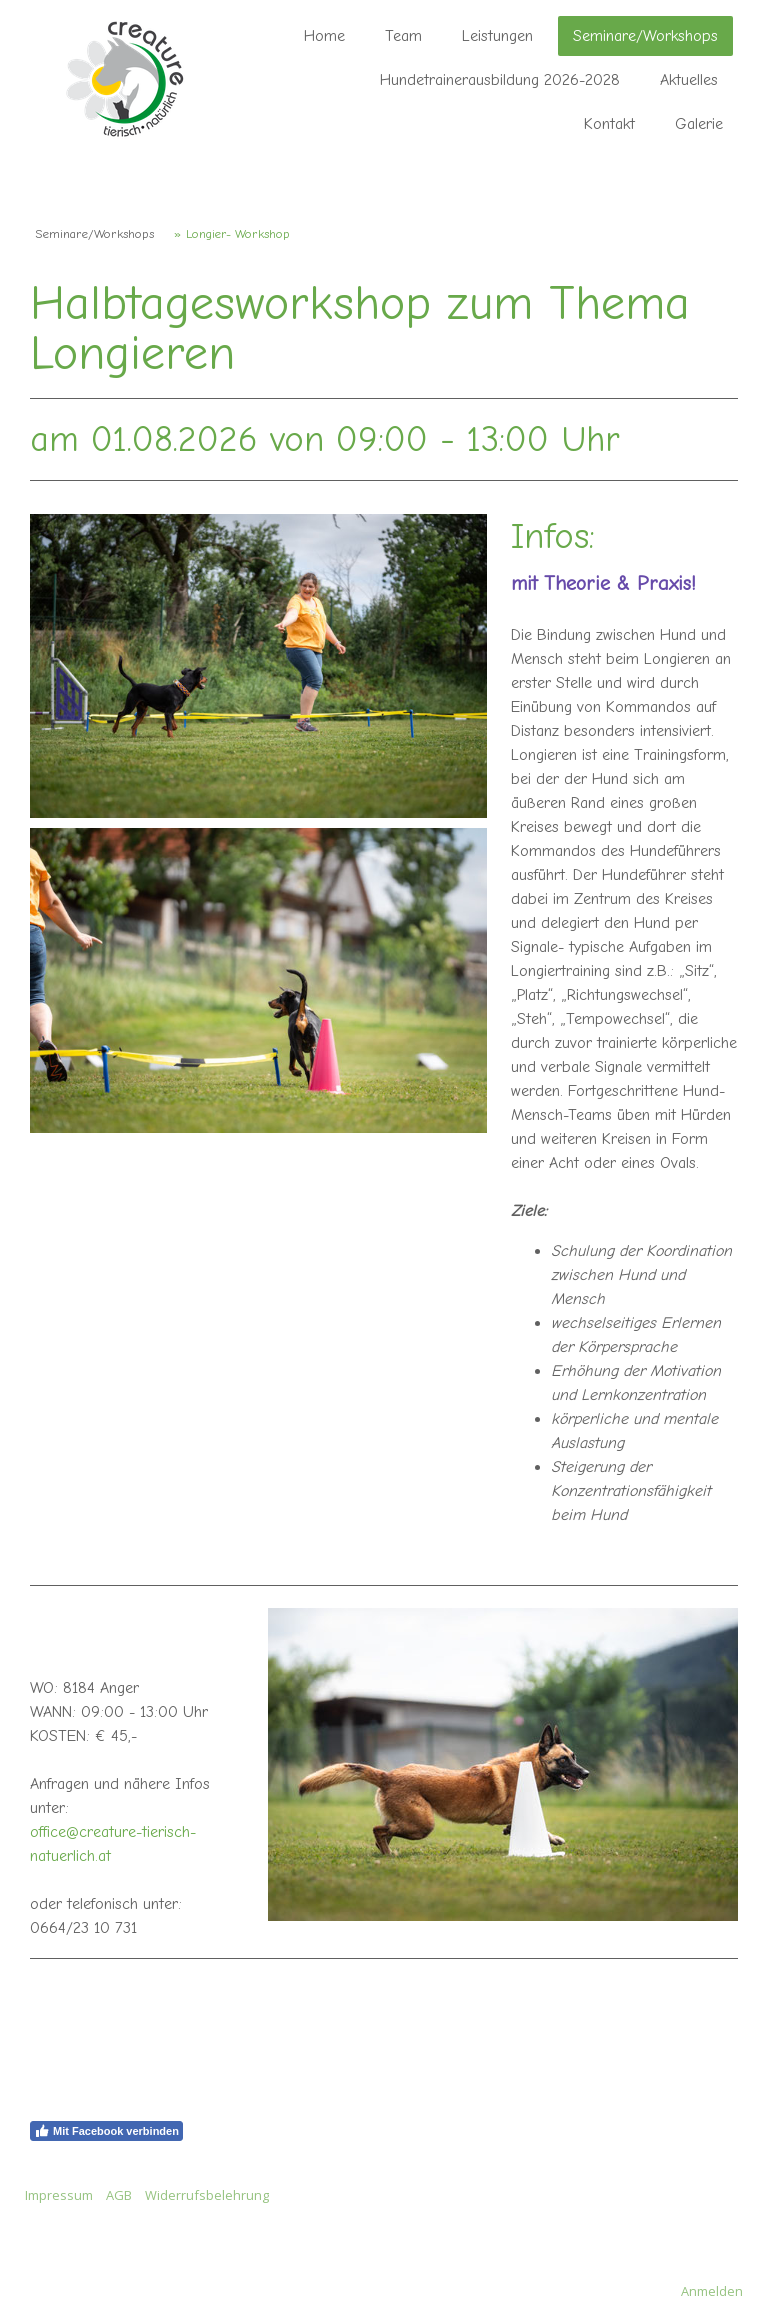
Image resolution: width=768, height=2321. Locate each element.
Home (324, 36)
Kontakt (609, 124)
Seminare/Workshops (645, 36)
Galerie (699, 124)
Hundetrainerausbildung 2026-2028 (500, 80)
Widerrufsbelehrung (207, 2195)
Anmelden (712, 2291)
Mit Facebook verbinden (106, 2131)
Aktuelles (689, 80)
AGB (119, 2195)
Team (403, 36)
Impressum (59, 2195)
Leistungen (497, 36)
